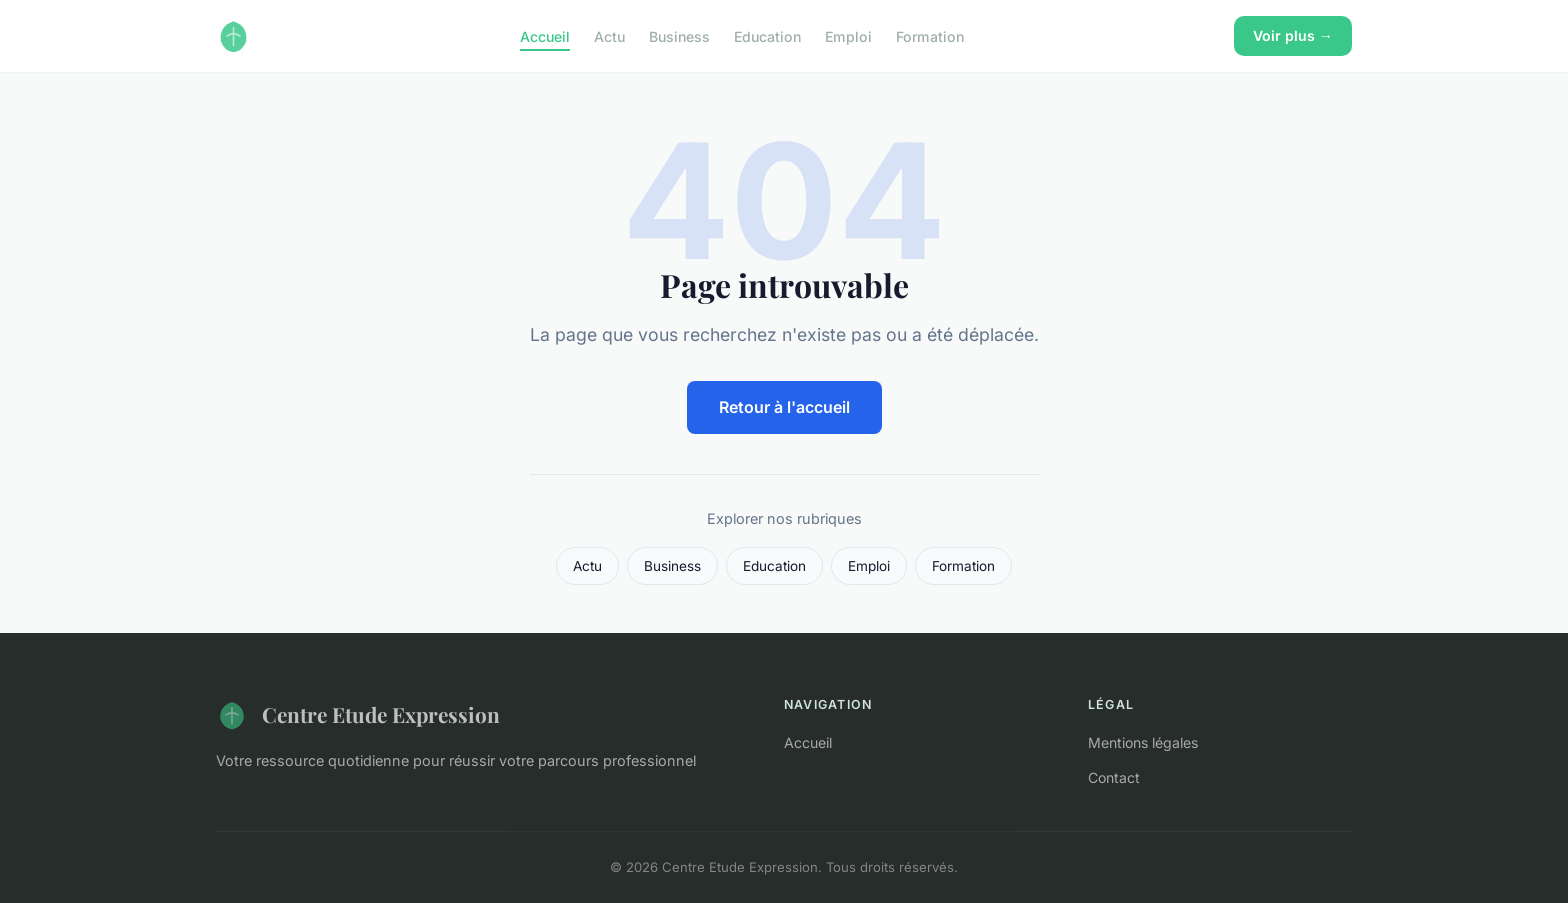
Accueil (545, 35)
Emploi (848, 35)
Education (767, 35)
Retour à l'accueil (784, 407)
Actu (609, 35)
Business (679, 35)
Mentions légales (1143, 742)
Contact (1114, 777)
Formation (930, 35)
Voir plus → (1293, 35)
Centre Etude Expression (358, 715)
